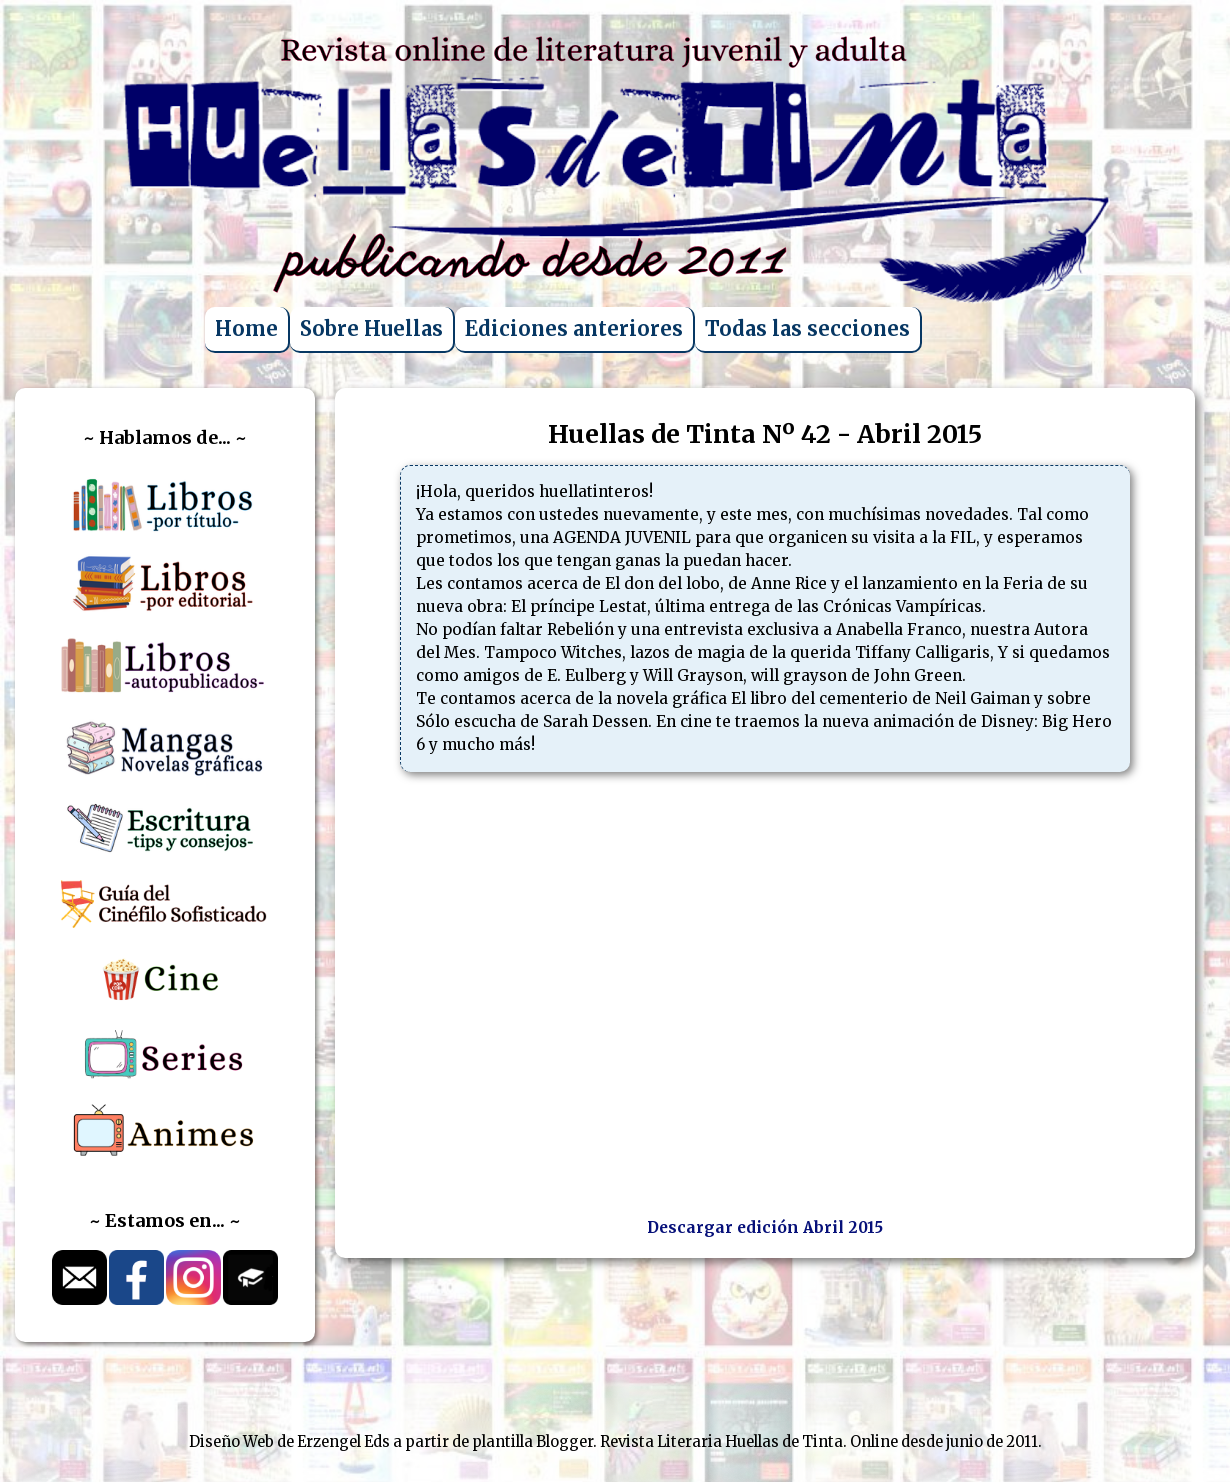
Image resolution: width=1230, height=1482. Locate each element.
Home (246, 328)
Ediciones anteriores (574, 328)
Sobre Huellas (371, 328)
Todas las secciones (807, 328)
